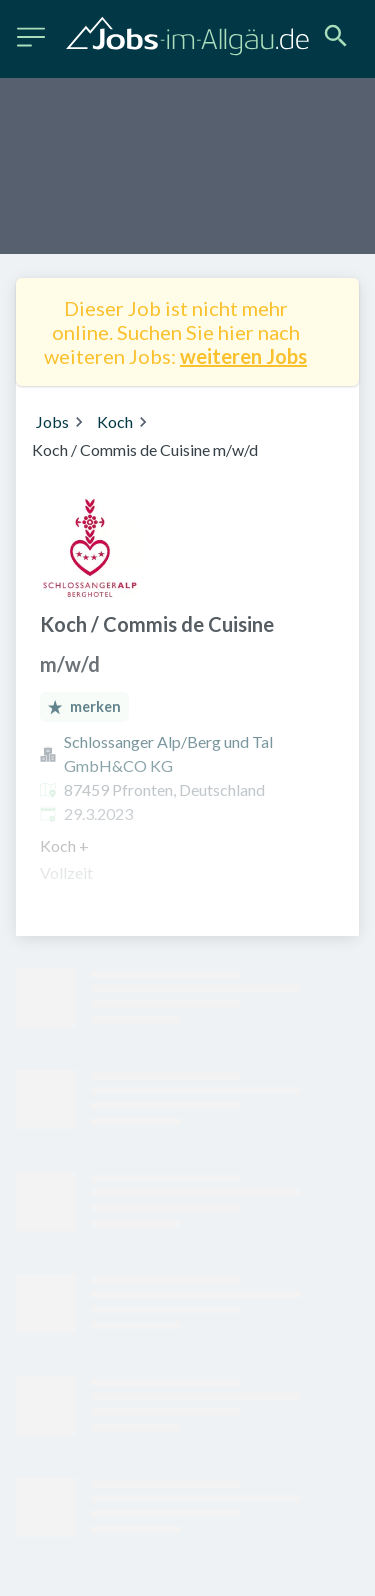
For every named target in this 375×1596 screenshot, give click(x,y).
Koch (115, 421)
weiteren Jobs (243, 356)
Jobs (52, 421)
